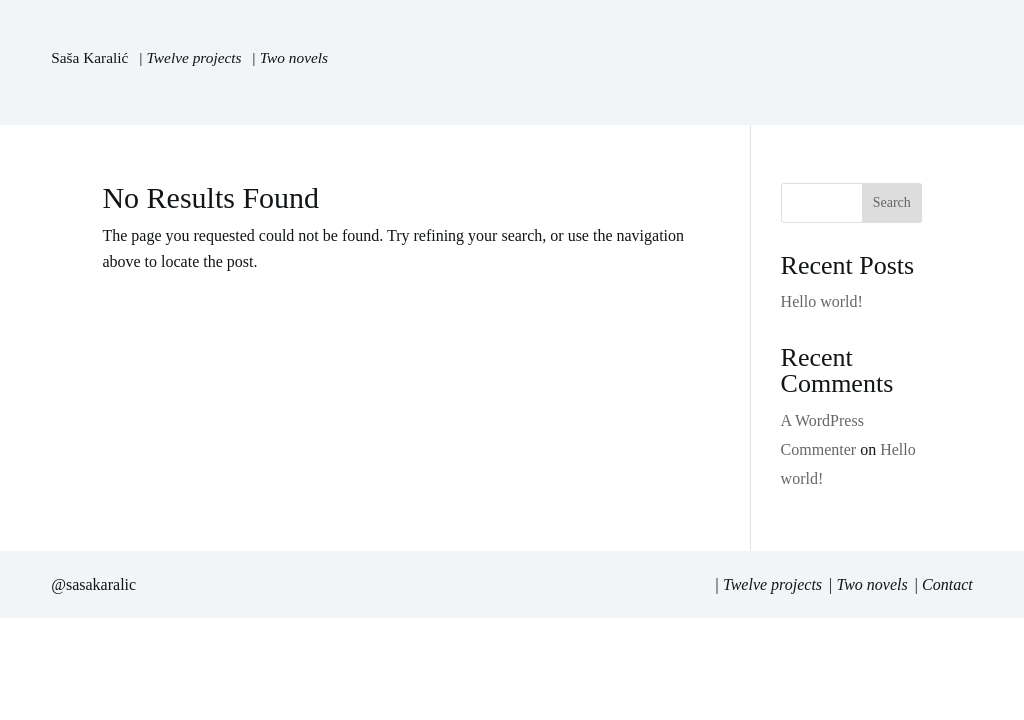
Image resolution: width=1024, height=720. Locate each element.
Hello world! (822, 301)
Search (892, 202)
